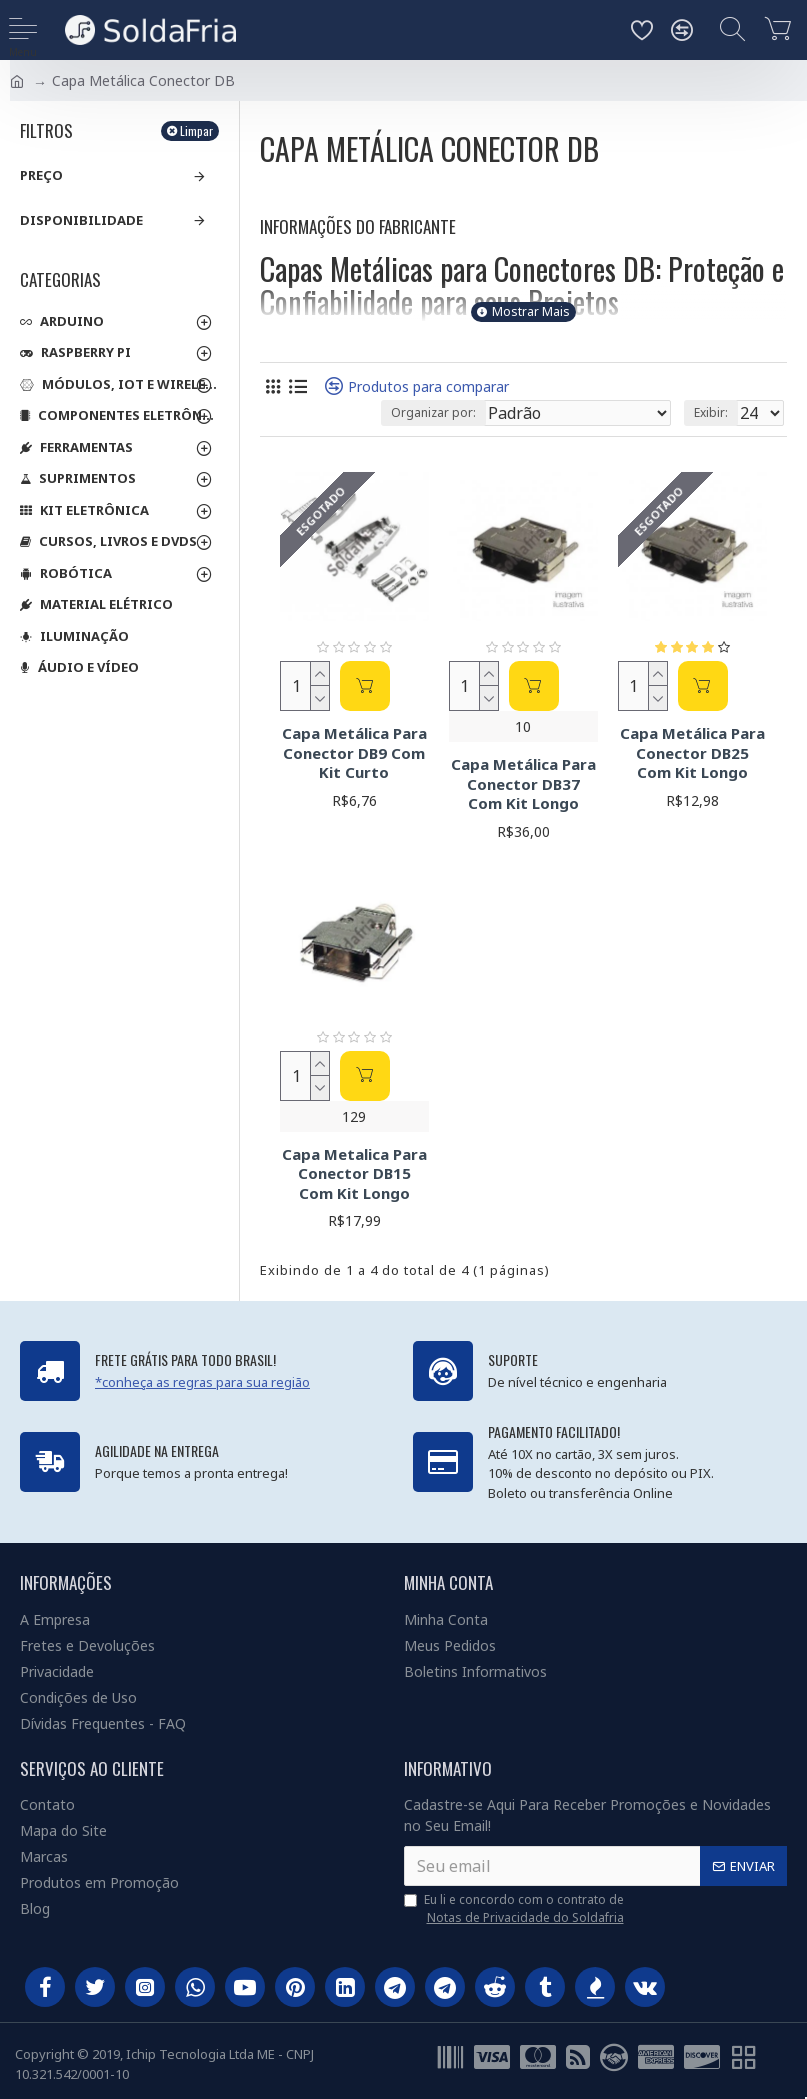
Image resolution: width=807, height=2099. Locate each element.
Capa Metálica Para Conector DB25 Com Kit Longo (692, 753)
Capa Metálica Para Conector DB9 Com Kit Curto (354, 753)
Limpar (196, 130)
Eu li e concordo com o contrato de (515, 1909)
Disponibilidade (81, 220)
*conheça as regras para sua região (202, 1382)
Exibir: (711, 412)
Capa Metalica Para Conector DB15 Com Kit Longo (354, 1174)
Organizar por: (433, 412)
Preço (41, 175)
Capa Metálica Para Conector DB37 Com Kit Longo (523, 784)
